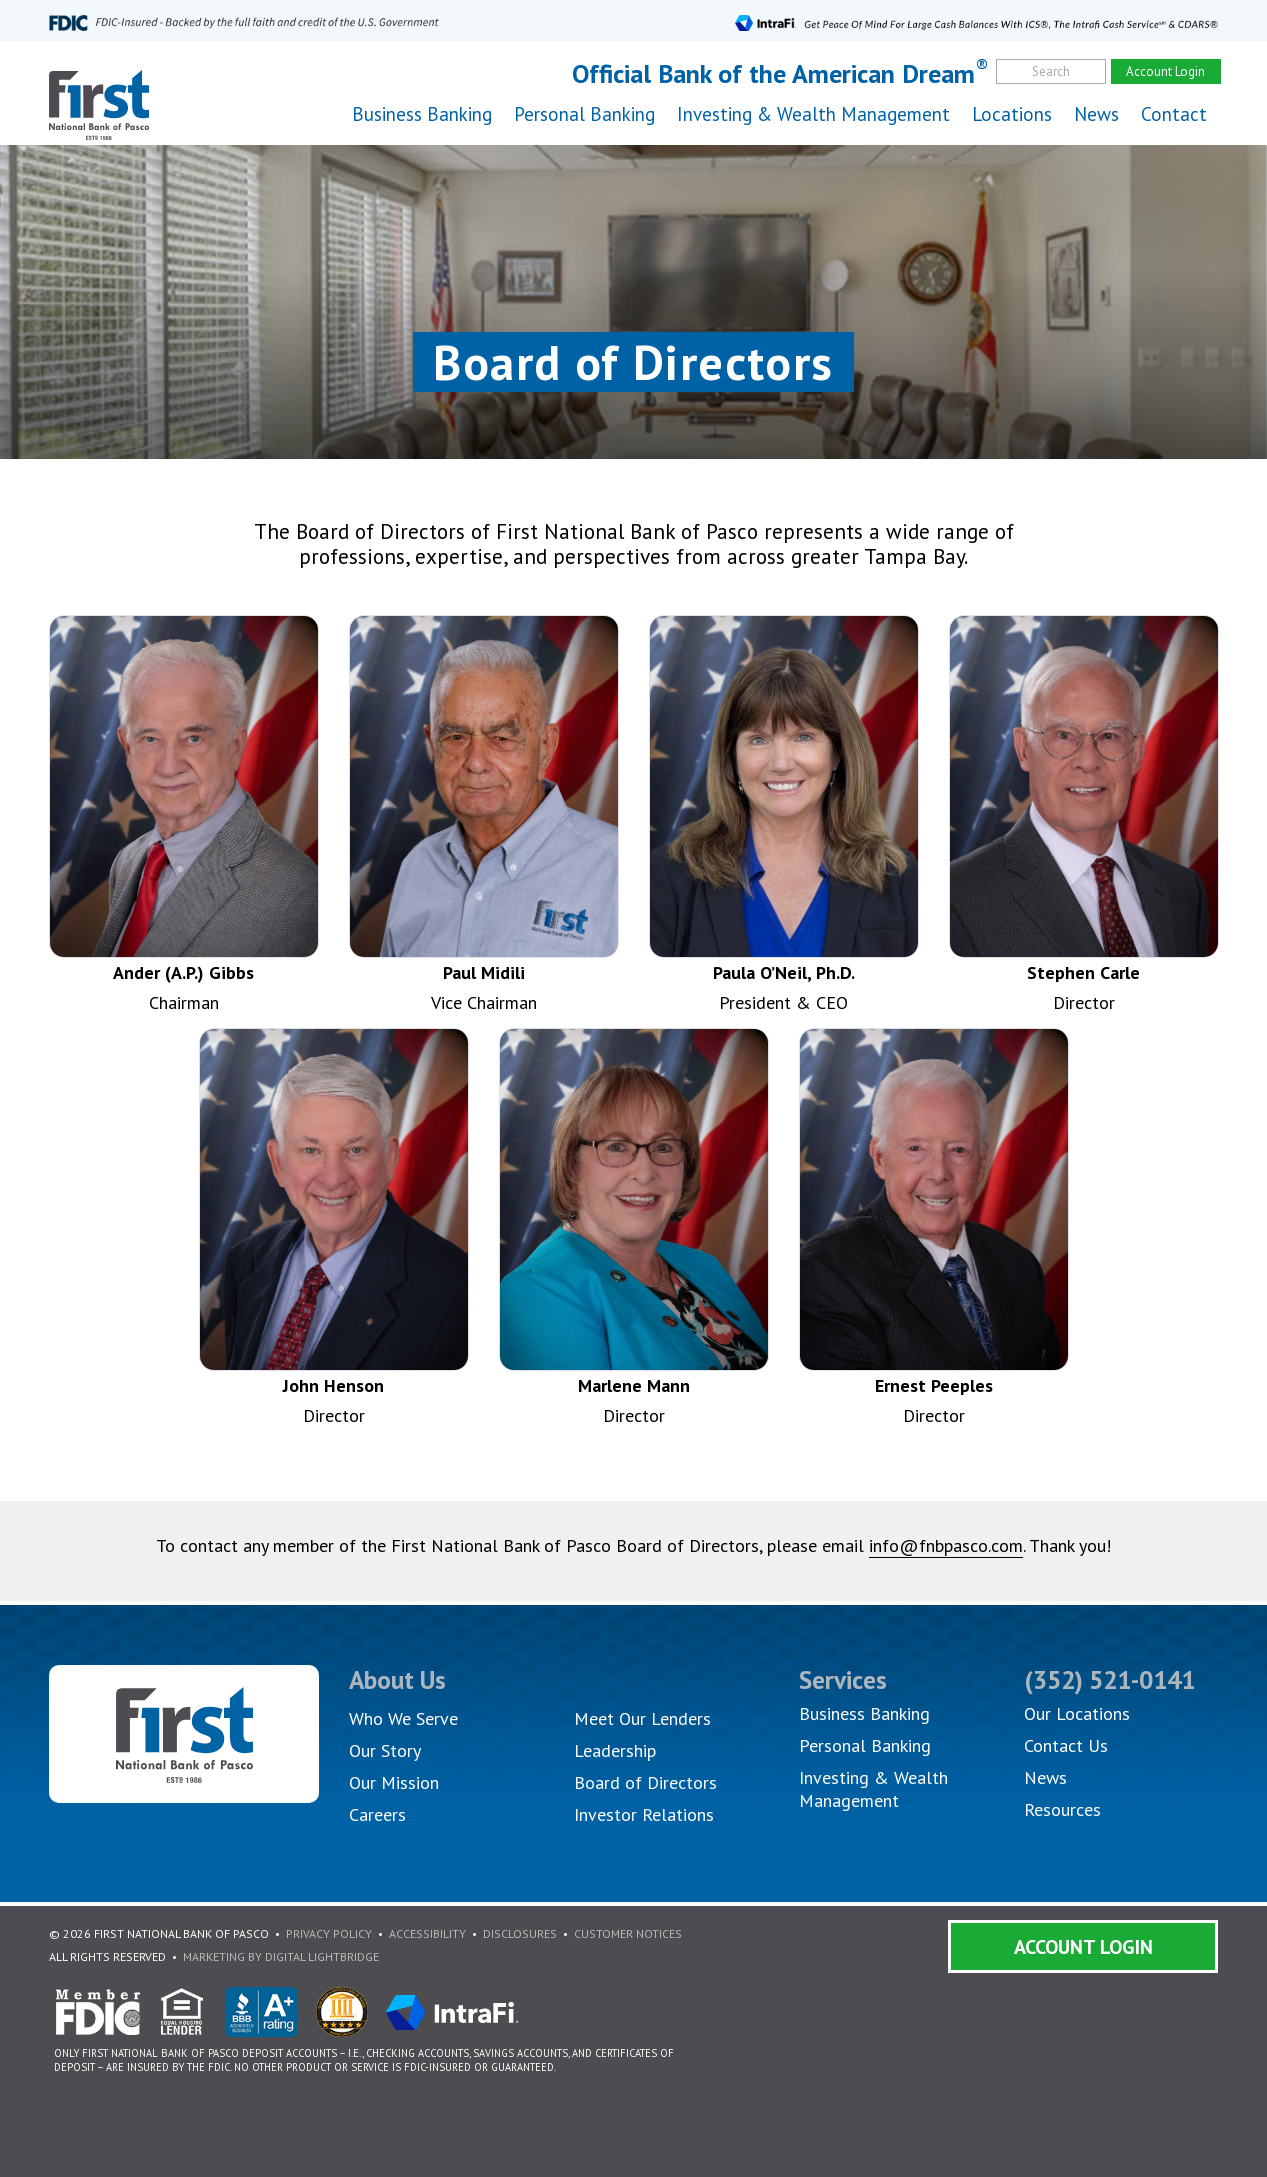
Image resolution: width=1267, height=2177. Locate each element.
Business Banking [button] (422, 114)
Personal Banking (865, 1745)
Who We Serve (403, 1718)
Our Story (385, 1750)
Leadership (615, 1750)
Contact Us (1066, 1745)
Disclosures (520, 1933)
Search (1051, 71)
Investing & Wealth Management (813, 114)
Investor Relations (644, 1814)
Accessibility (427, 1933)
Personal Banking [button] (584, 114)
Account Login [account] (1165, 71)
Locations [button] (1012, 114)
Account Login (1083, 1947)
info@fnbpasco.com (946, 1545)
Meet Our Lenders (642, 1718)
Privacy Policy (329, 1933)
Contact (1174, 114)
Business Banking (864, 1713)
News (1096, 114)
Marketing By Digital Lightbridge (281, 1956)
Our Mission (394, 1782)
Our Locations (1077, 1713)
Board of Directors (645, 1782)
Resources (1062, 1809)
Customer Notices (628, 1933)
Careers (377, 1814)
